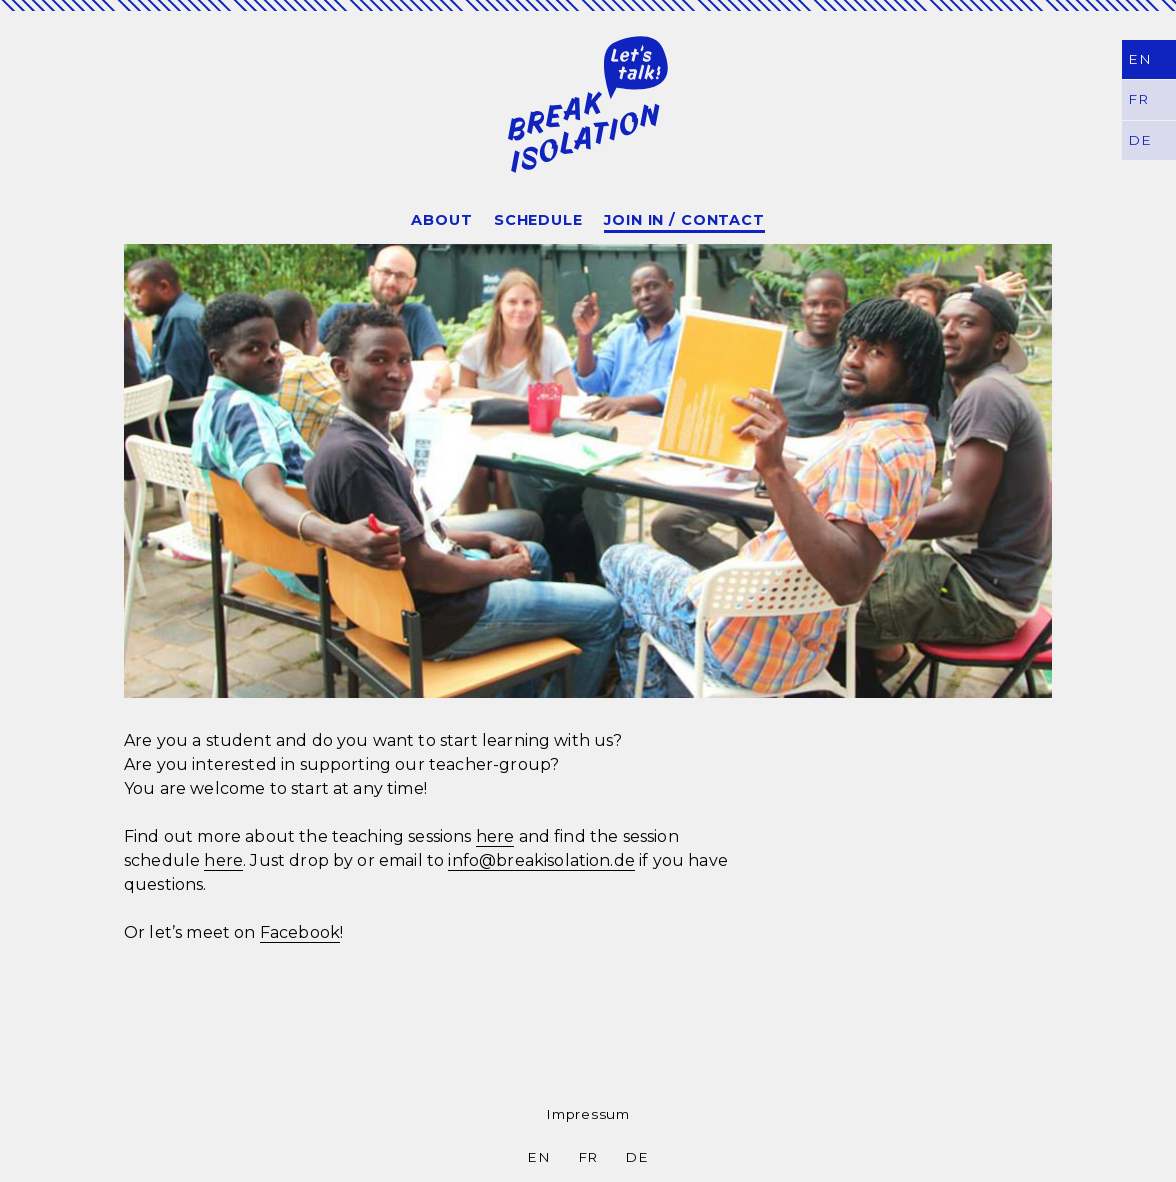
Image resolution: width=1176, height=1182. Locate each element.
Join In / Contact (684, 220)
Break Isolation (588, 104)
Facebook (300, 932)
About (441, 220)
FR (588, 1157)
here (495, 836)
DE (636, 1157)
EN (1139, 59)
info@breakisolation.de (541, 860)
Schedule (538, 220)
